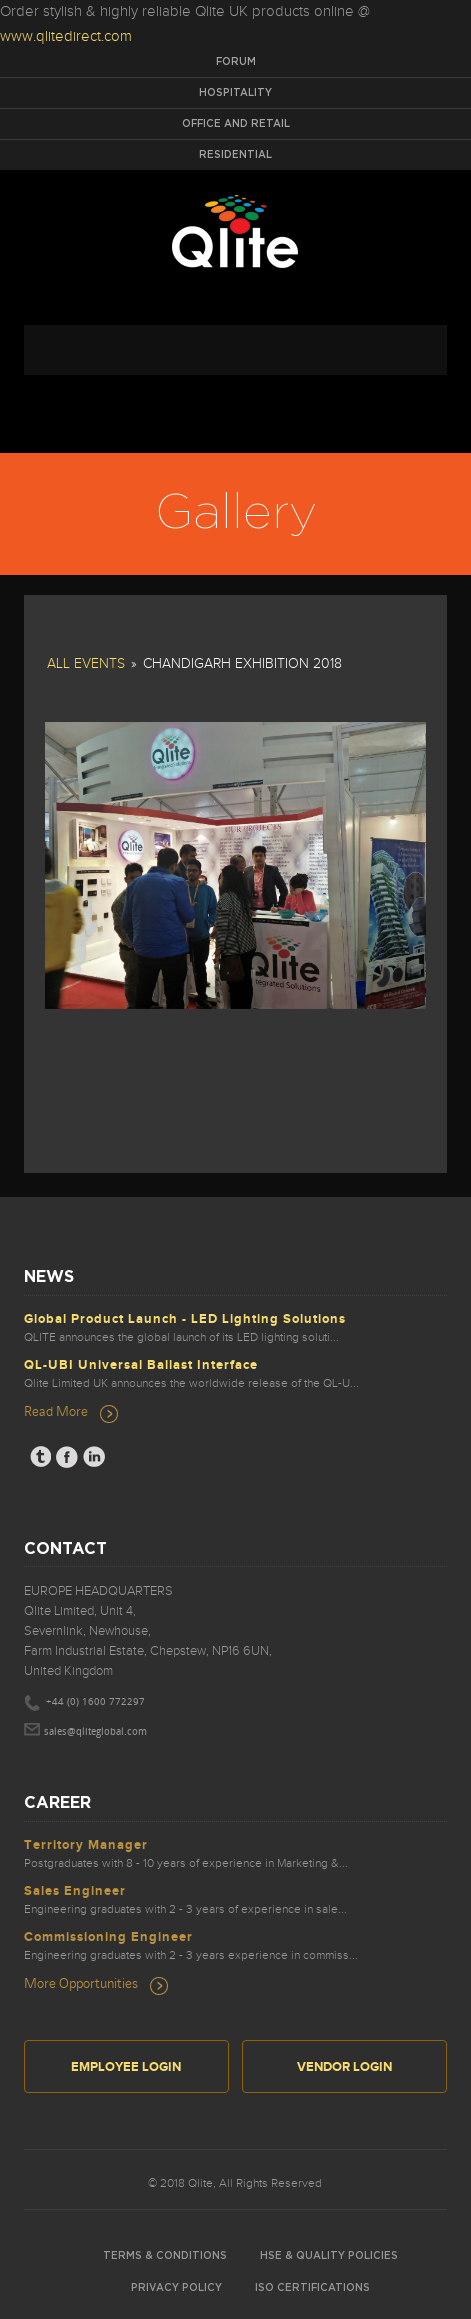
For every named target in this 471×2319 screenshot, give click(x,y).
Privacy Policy (176, 2288)
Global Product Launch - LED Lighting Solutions (185, 1319)
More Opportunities (81, 1983)
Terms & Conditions (165, 2256)
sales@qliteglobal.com (95, 1732)
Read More (56, 1411)
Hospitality (235, 93)
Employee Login (126, 2067)
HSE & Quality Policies (329, 2256)
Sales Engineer (75, 1891)
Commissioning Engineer (108, 1937)
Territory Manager (86, 1845)
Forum (236, 62)
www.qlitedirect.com (66, 36)
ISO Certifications (312, 2288)
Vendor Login (344, 2067)
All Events (86, 663)
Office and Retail (236, 124)
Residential (235, 155)
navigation (236, 350)
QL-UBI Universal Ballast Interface (141, 1365)
